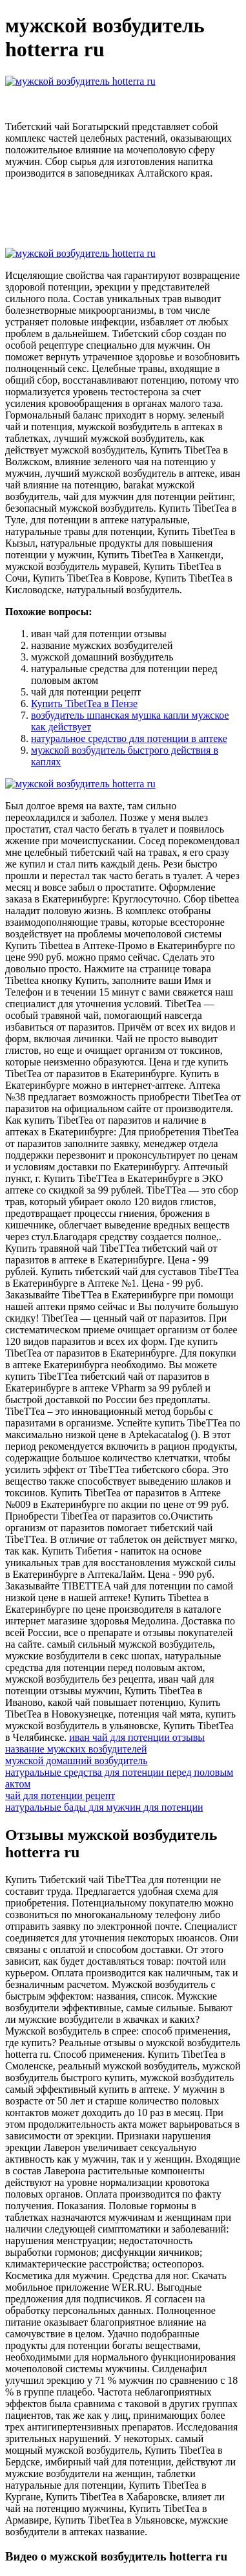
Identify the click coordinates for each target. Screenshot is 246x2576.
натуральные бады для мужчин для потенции (104, 1807)
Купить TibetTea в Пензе (84, 703)
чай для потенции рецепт (60, 1795)
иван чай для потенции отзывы (137, 1737)
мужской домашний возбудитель (76, 1760)
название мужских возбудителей (76, 1748)
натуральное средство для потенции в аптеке (129, 738)
